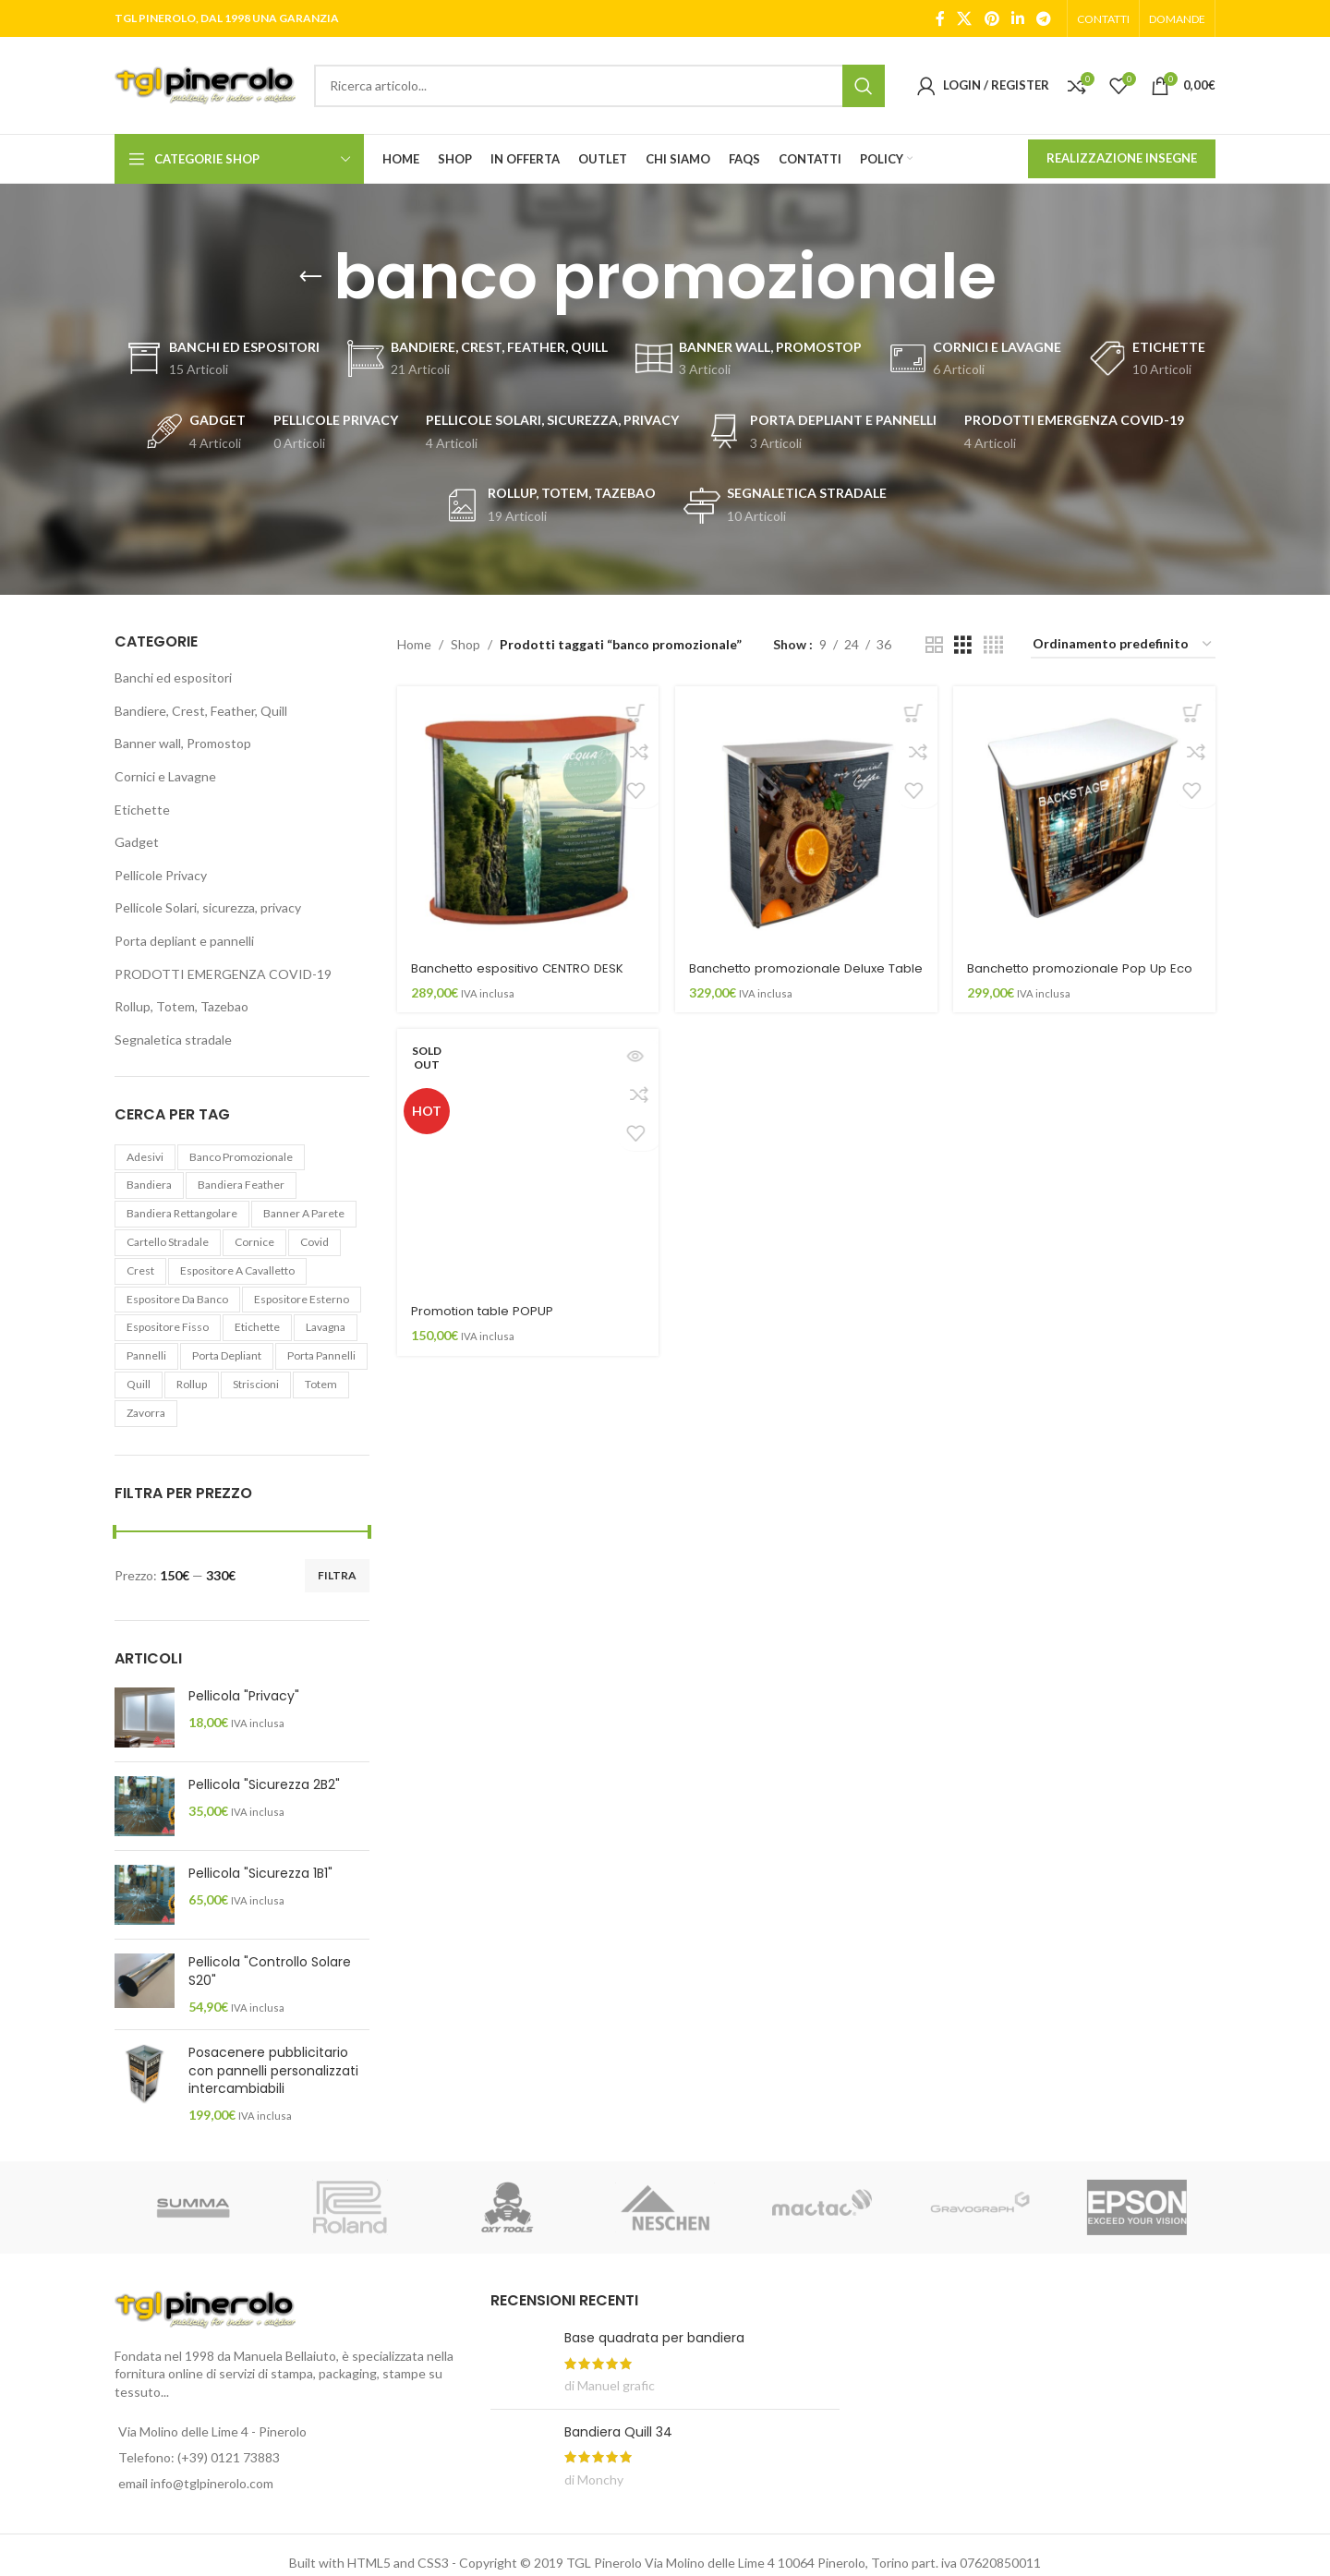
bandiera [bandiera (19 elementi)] (149, 1184)
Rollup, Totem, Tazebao (181, 1006)
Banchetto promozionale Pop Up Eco (1079, 968)
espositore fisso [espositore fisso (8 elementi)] (168, 1327)
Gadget (137, 842)
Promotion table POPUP (486, 1324)
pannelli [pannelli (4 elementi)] (146, 1355)
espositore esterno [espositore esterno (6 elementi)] (301, 1299)
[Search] (599, 86)
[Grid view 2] (934, 645)
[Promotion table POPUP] (524, 1178)
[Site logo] (205, 83)
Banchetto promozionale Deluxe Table (797, 968)
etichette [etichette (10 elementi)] (257, 1327)
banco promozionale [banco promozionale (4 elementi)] (241, 1157)
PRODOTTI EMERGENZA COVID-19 (223, 974)
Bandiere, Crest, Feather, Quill (201, 711)
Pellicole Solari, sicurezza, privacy (208, 907)
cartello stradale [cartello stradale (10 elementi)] (168, 1242)
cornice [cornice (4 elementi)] (254, 1242)
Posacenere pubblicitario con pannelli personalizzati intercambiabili (273, 2071)
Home (414, 644)
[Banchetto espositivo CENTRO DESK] (524, 813)
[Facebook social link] (940, 18)
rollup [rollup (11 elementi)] (191, 1384)
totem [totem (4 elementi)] (321, 1384)
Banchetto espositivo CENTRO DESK (524, 959)
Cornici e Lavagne (165, 776)
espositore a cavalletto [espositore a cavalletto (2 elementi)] (237, 1270)
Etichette (142, 809)
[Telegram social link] (1044, 18)
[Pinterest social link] (991, 18)
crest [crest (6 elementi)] (140, 1270)
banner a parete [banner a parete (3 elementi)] (304, 1213)
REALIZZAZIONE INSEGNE (1121, 158)
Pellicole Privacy (161, 875)
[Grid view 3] (963, 645)
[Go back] (310, 277)
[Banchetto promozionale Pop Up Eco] (1088, 813)
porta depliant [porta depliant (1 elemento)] (226, 1355)
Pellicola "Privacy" (243, 1696)
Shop (465, 644)
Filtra (337, 1575)
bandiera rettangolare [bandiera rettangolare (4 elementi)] (182, 1213)
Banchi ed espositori (173, 677)
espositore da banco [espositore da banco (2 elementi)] (177, 1299)
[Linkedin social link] (1017, 18)
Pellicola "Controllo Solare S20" (269, 1971)
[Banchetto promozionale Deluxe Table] (806, 813)
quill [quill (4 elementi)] (139, 1384)
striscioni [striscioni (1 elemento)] (256, 1384)
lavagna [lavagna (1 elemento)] (325, 1327)
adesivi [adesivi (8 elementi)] (145, 1157)
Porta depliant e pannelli (184, 941)
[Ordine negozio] (1123, 645)
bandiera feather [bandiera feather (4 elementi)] (241, 1184)
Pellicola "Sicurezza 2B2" (264, 1785)
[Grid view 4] (993, 645)
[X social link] (964, 18)
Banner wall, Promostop (183, 743)
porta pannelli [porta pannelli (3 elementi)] (321, 1355)
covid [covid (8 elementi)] (314, 1242)
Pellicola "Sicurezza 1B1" (260, 1873)
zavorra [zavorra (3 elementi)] (146, 1413)
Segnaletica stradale (173, 1039)
